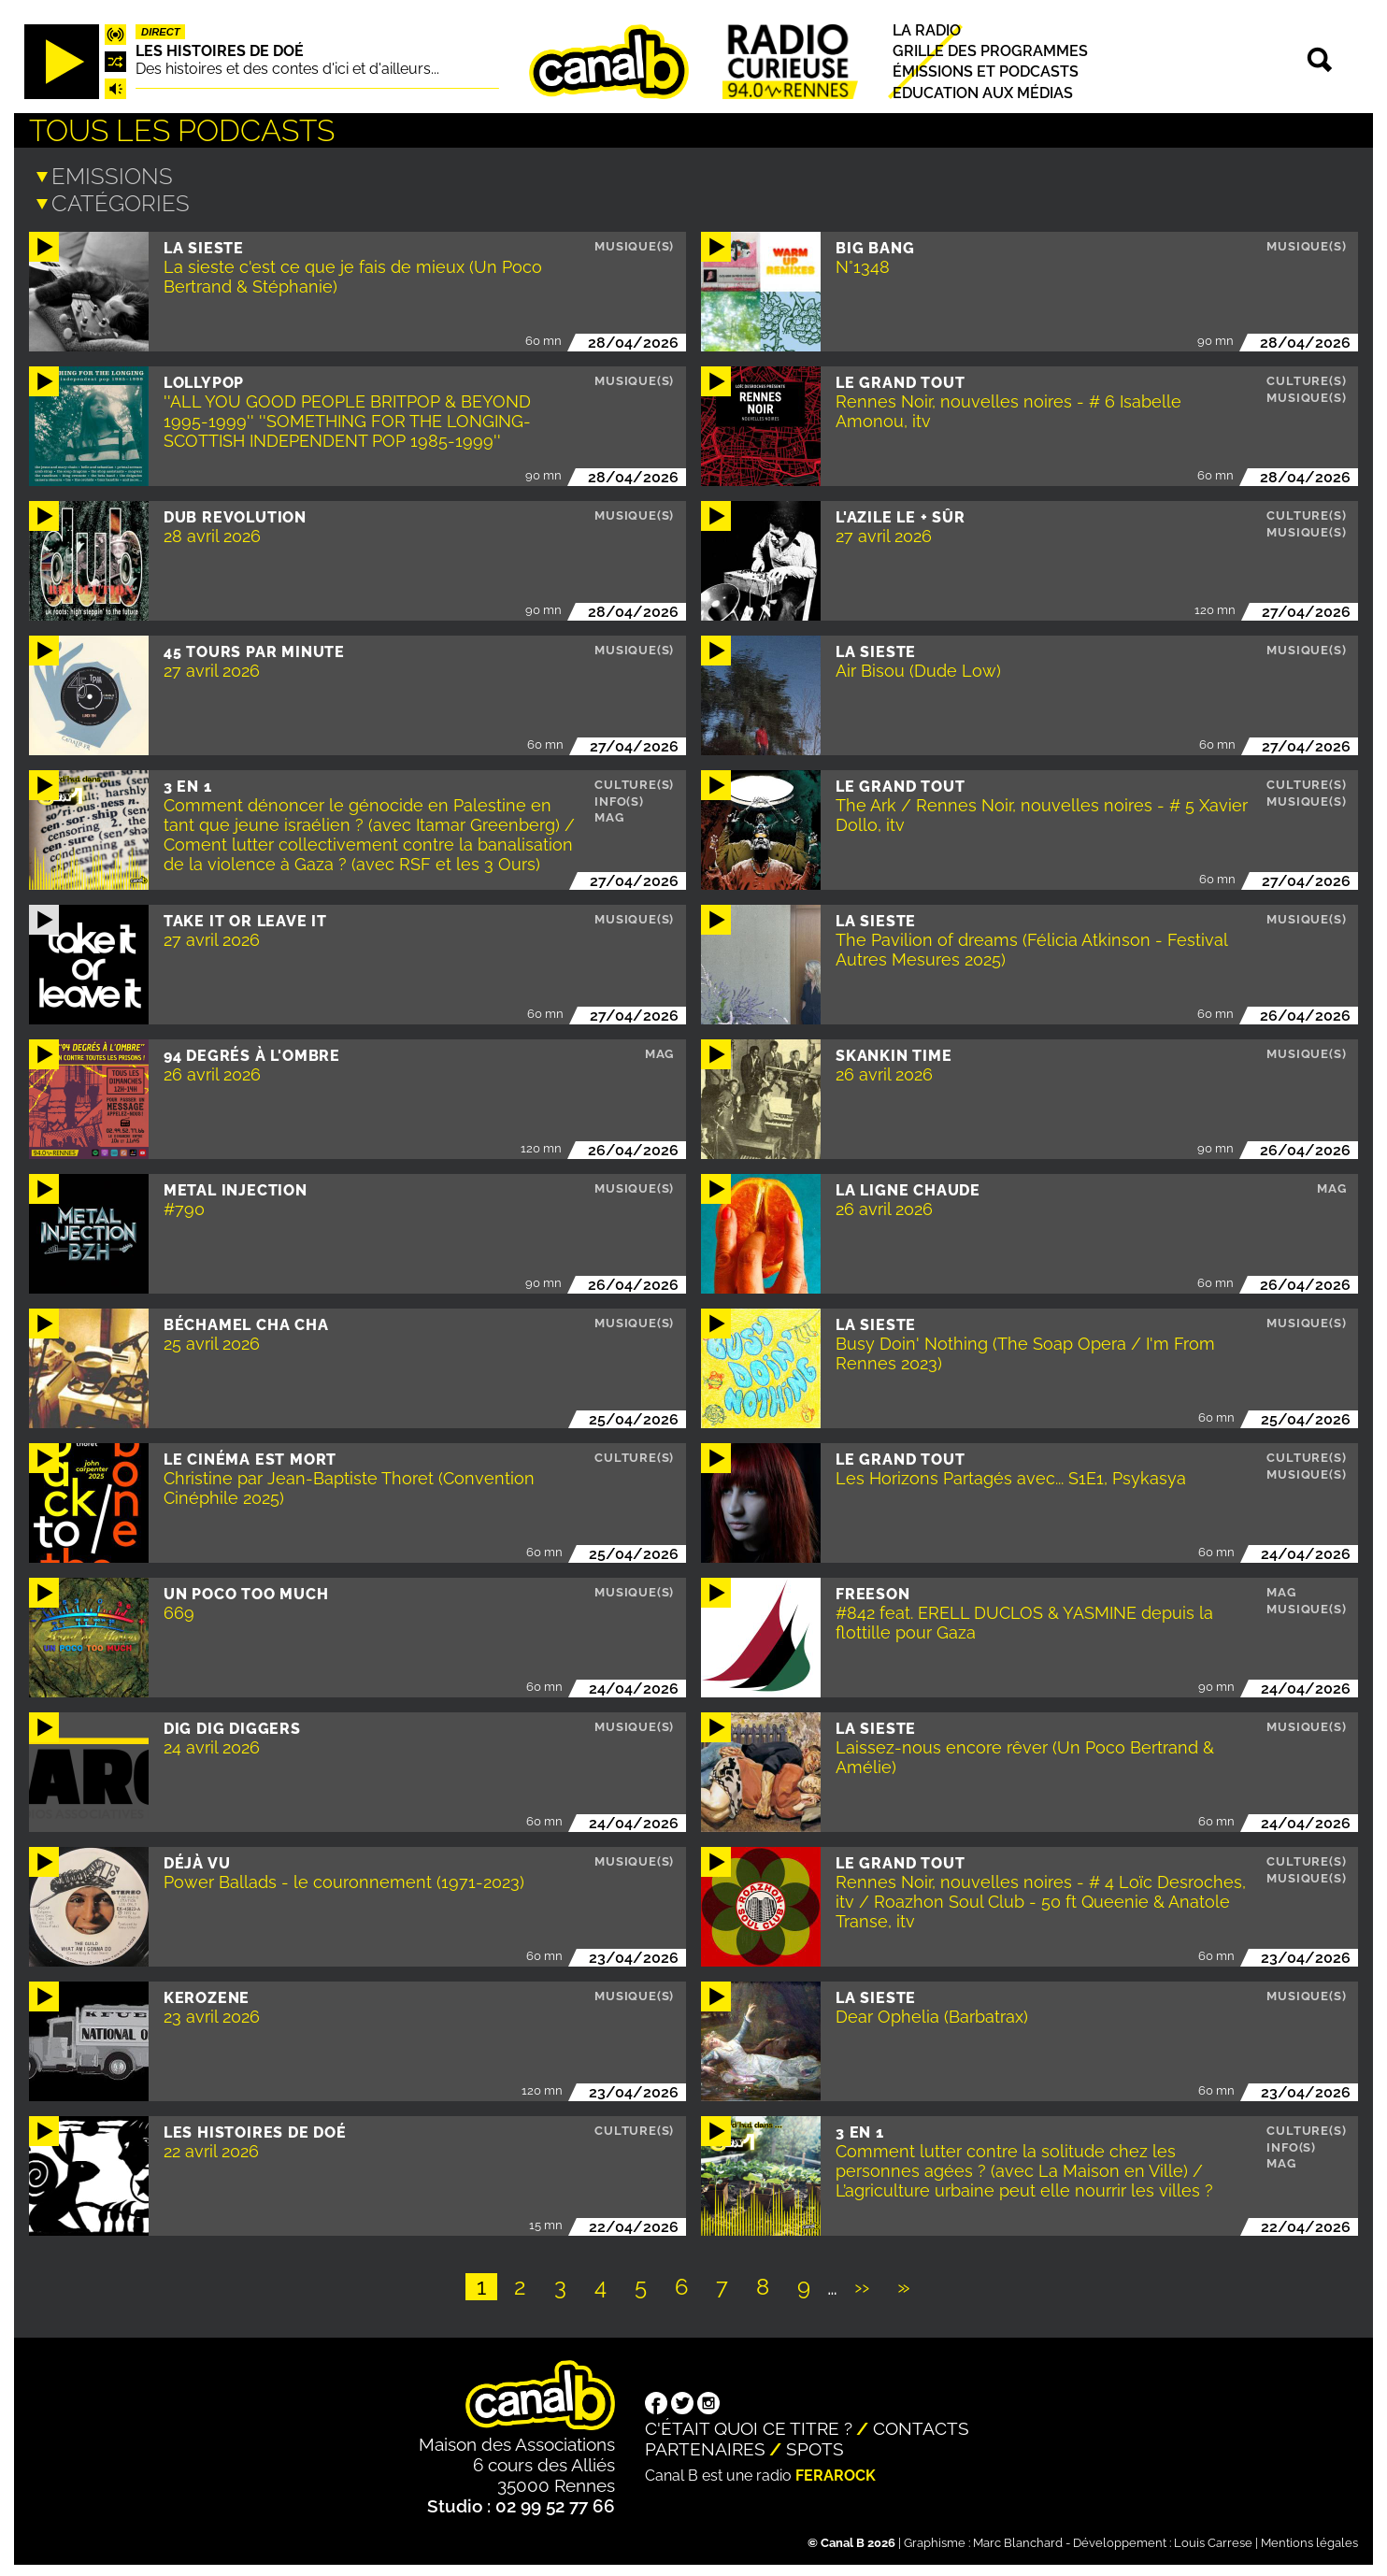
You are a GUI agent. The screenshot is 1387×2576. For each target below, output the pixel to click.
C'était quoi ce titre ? (748, 2424)
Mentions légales (1309, 2539)
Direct (160, 31)
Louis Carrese (1213, 2539)
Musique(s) (634, 243)
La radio (927, 30)
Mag (608, 814)
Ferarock (835, 2472)
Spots (815, 2445)
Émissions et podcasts (986, 72)
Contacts (921, 2424)
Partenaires (705, 2445)
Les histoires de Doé (220, 51)
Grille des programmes (990, 51)
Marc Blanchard (1018, 2539)
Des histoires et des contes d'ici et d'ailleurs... (287, 69)
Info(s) (619, 798)
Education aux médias (983, 93)
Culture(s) (1306, 377)
